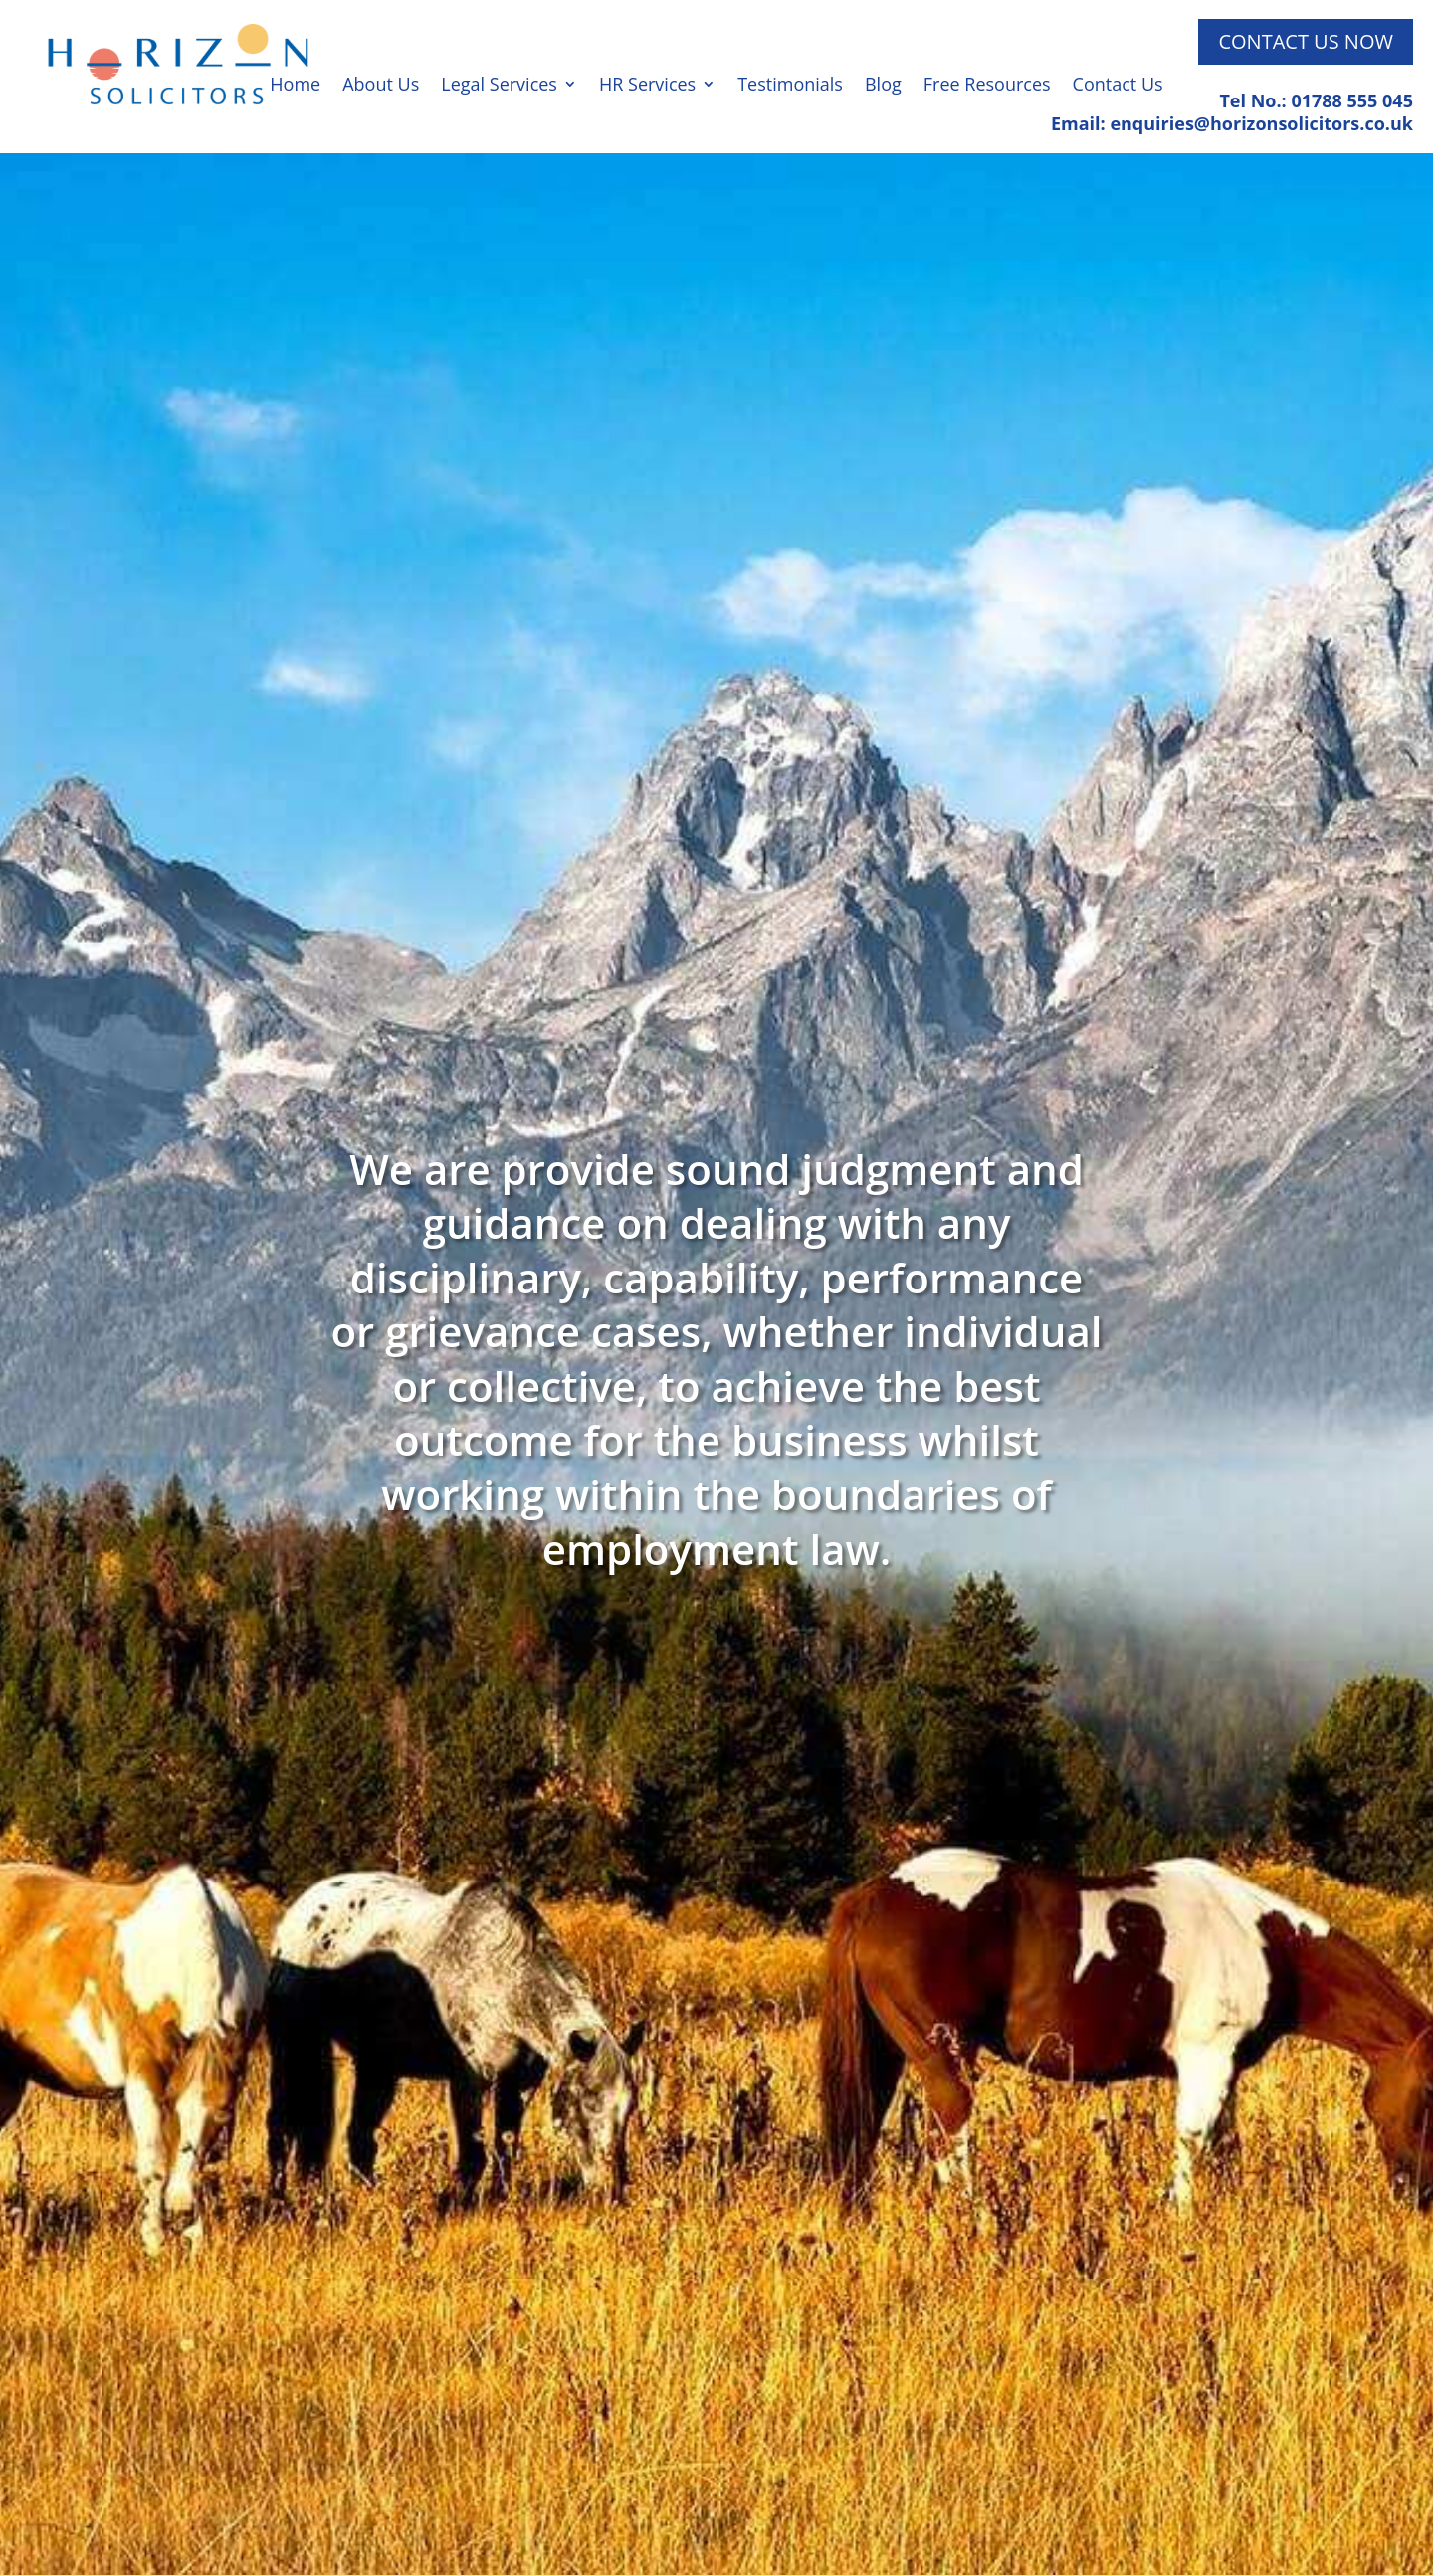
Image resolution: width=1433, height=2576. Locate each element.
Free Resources (987, 86)
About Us (380, 86)
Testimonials (790, 86)
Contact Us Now (1305, 41)
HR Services (647, 86)
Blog (883, 86)
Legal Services (499, 86)
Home (295, 86)
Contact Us (1118, 86)
